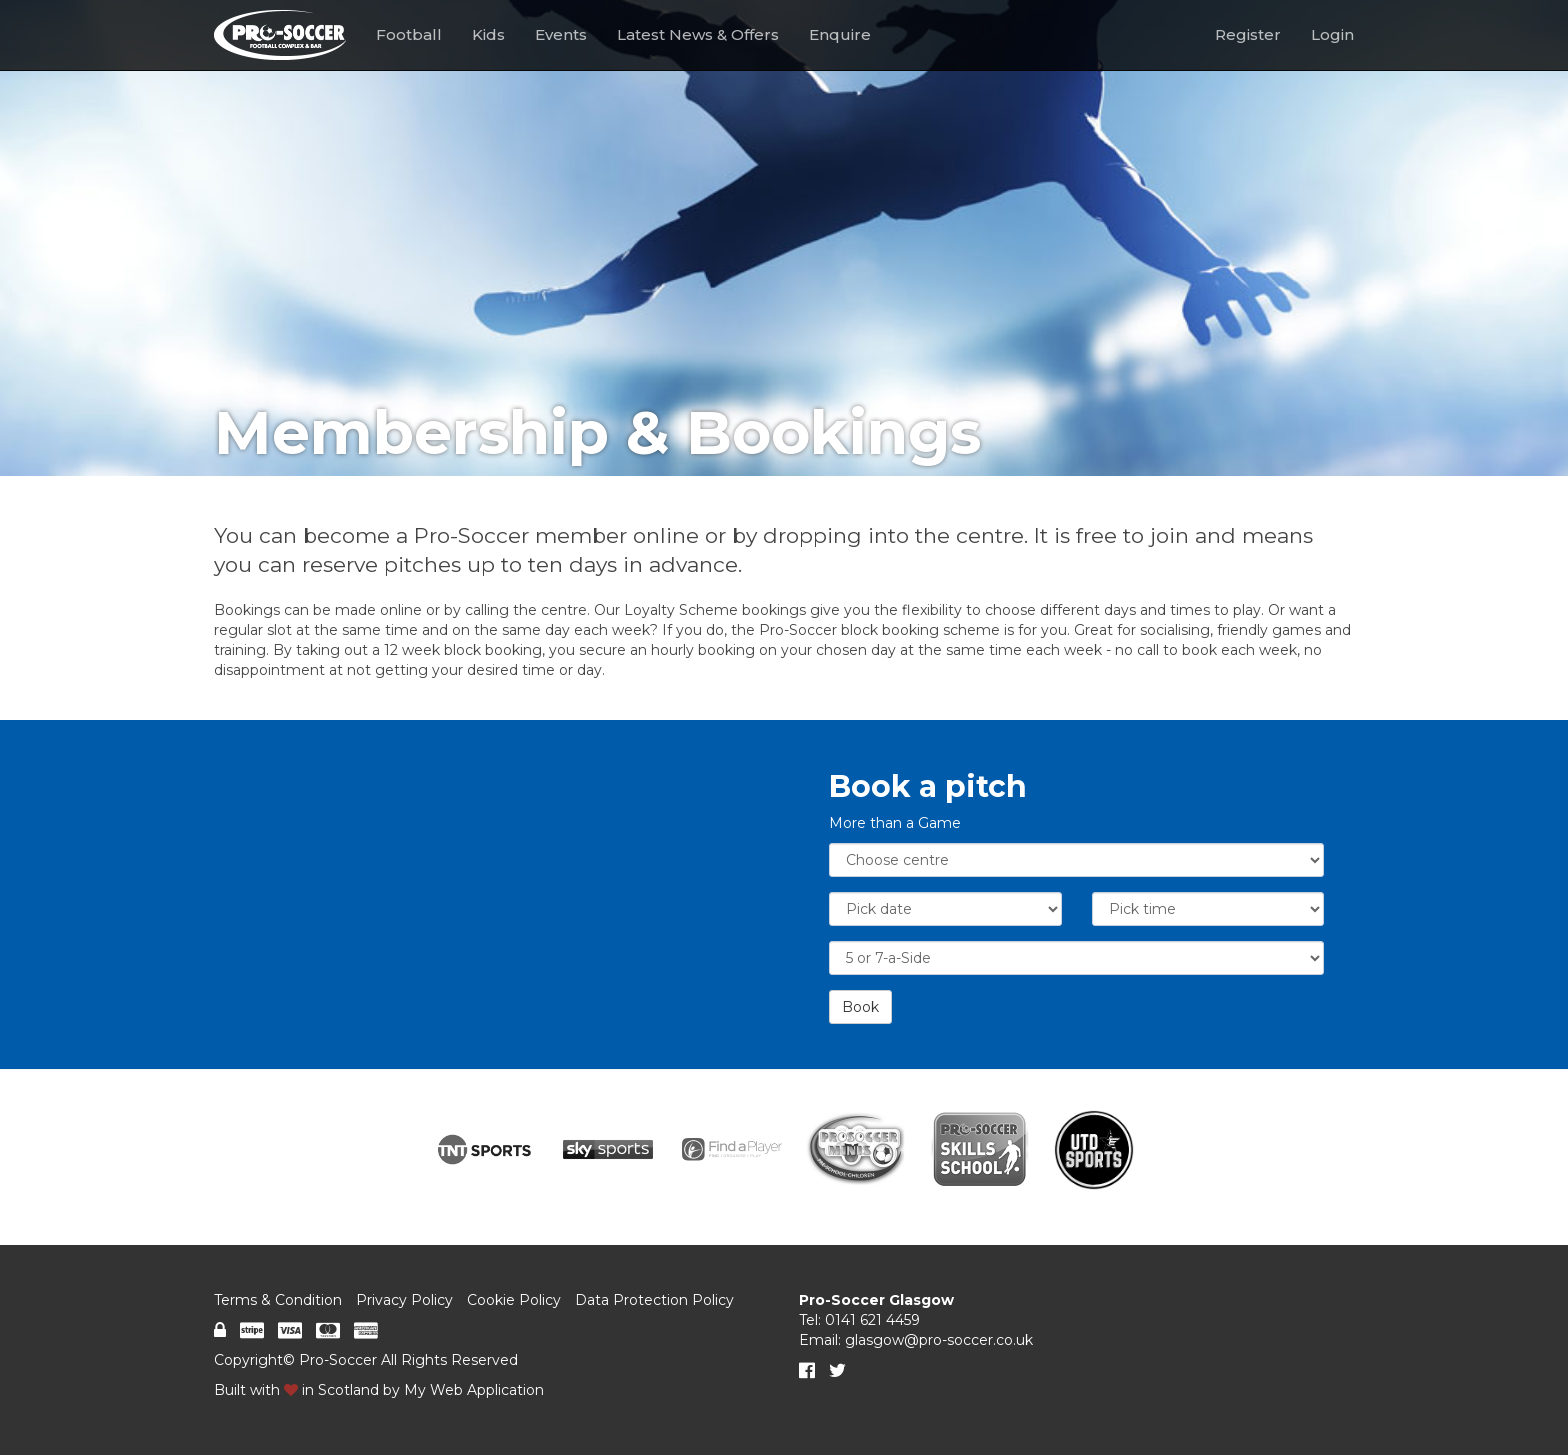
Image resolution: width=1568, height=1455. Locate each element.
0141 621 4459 (872, 1320)
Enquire (840, 34)
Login (1332, 34)
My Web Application (474, 1390)
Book (860, 1007)
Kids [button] (488, 34)
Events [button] (561, 34)
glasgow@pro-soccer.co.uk (939, 1340)
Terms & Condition (278, 1300)
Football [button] (409, 34)
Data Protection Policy (654, 1300)
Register (1248, 34)
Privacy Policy (404, 1300)
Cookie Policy (514, 1300)
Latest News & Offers (698, 34)
